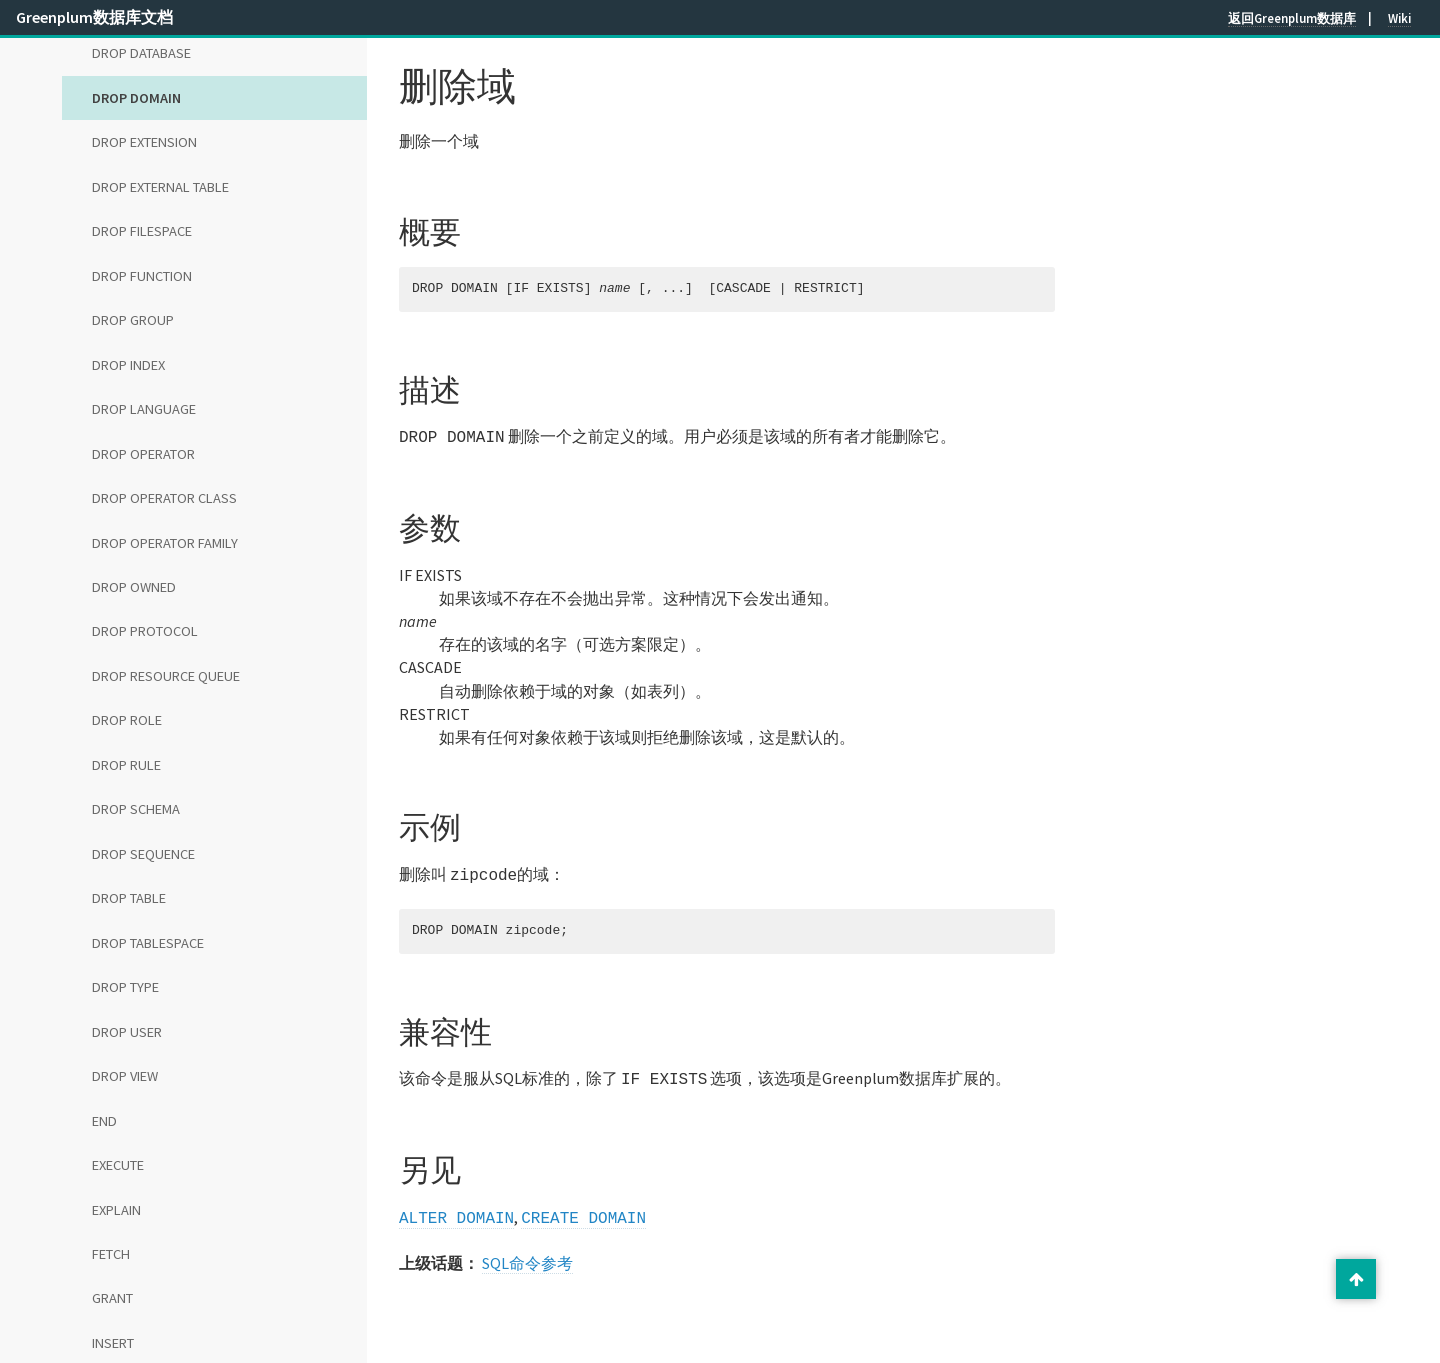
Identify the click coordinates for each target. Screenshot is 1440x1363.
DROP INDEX (128, 365)
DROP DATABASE (141, 53)
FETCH (111, 1254)
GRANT (112, 1298)
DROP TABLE (129, 898)
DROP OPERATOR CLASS (164, 498)
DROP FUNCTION (142, 276)
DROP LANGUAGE (144, 409)
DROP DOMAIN (136, 98)
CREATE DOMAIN (583, 1211)
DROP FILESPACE (142, 231)
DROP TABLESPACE (148, 943)
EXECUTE (118, 1165)
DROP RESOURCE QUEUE (166, 676)
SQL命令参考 (527, 1255)
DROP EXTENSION (144, 142)
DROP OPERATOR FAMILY (165, 543)
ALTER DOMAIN (456, 1211)
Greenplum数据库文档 (94, 17)
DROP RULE (126, 765)
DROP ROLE (127, 720)
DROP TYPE (125, 987)
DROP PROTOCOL (145, 631)
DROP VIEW (125, 1076)
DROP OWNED (134, 587)
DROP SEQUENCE (143, 854)
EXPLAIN (116, 1210)
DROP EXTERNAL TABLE (160, 187)
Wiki (1399, 18)
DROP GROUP (133, 320)
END (104, 1121)
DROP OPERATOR (143, 454)
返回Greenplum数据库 (1292, 18)
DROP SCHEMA (136, 809)
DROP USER (127, 1032)
